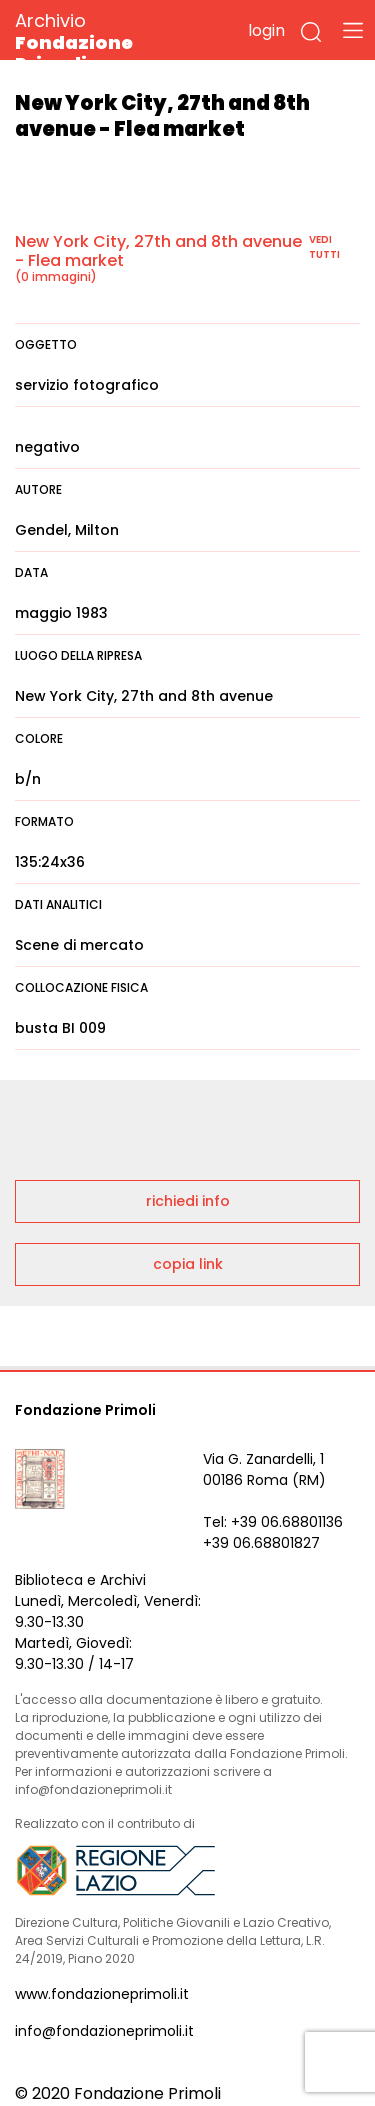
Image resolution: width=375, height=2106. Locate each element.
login (266, 30)
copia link (188, 1264)
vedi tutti (324, 247)
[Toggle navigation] (353, 30)
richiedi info (188, 1201)
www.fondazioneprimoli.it (102, 1994)
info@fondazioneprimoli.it (104, 2031)
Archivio (109, 41)
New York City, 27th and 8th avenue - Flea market (158, 251)
